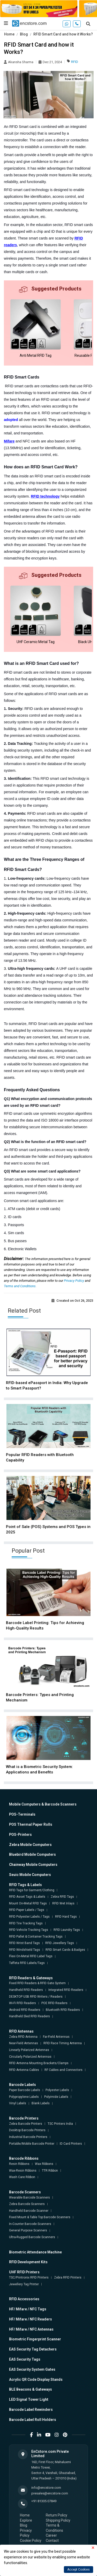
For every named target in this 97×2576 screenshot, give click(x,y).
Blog (24, 34)
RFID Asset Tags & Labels (27, 1896)
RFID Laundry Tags (67, 1930)
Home (9, 34)
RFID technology (45, 496)
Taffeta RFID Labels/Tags (27, 1963)
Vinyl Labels (17, 2103)
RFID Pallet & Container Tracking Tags (36, 1936)
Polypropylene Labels (24, 2097)
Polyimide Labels (56, 2097)
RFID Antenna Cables (24, 2070)
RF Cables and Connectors (63, 2070)
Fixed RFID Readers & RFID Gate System (37, 1983)
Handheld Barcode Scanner (28, 2211)
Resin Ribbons (19, 2164)
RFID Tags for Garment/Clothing (31, 1890)
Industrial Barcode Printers (28, 2137)
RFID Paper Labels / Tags (26, 1910)
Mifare (9, 441)
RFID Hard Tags (66, 1916)
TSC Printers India (60, 2124)
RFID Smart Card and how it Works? (63, 34)
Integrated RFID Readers (65, 1990)
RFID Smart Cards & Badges (65, 1950)
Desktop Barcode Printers (27, 2130)
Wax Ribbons (44, 2164)
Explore (26, 2520)
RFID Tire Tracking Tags (26, 1923)
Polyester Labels (57, 2090)
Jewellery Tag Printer (24, 2284)
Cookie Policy (30, 2540)
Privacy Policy (74, 1281)
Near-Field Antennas (23, 2043)
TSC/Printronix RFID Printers (29, 2277)
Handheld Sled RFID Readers (29, 2016)
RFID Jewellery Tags (59, 1943)
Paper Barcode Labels (24, 2090)
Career (51, 2535)
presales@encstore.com (49, 2493)
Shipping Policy (58, 2520)
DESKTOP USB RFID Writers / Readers (36, 1996)
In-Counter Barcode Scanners (30, 2224)
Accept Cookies (78, 2569)
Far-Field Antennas (56, 2037)
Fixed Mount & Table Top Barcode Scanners (39, 2217)
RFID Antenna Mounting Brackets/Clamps (39, 2063)
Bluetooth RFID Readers (63, 2010)
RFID (74, 62)
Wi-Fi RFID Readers (22, 2003)
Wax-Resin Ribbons (22, 2170)
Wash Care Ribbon (22, 2177)
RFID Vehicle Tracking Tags (28, 1930)
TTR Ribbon (50, 2170)
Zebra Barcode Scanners (27, 2204)
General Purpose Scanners (28, 2230)
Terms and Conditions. (20, 1286)
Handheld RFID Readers (26, 1990)
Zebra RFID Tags (62, 1896)
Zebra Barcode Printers (25, 2124)
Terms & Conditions (54, 2528)
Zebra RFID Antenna (23, 2037)
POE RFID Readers (54, 2003)
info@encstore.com (46, 2488)
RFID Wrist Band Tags (24, 1943)
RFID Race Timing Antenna (62, 2043)
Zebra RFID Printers (67, 2277)
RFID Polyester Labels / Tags (29, 1916)
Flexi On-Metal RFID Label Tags (31, 1956)
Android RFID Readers (24, 2010)
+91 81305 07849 (43, 2501)
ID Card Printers (71, 2143)
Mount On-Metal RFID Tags (28, 1903)
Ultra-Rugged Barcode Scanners (32, 2237)
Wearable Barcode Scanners (29, 2197)
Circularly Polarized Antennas (30, 2056)
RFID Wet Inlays (63, 1903)
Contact (52, 2540)
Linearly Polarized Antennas (29, 2050)
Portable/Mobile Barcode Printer (31, 2143)
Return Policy (56, 2515)
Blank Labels (41, 2103)
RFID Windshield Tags (24, 1950)
